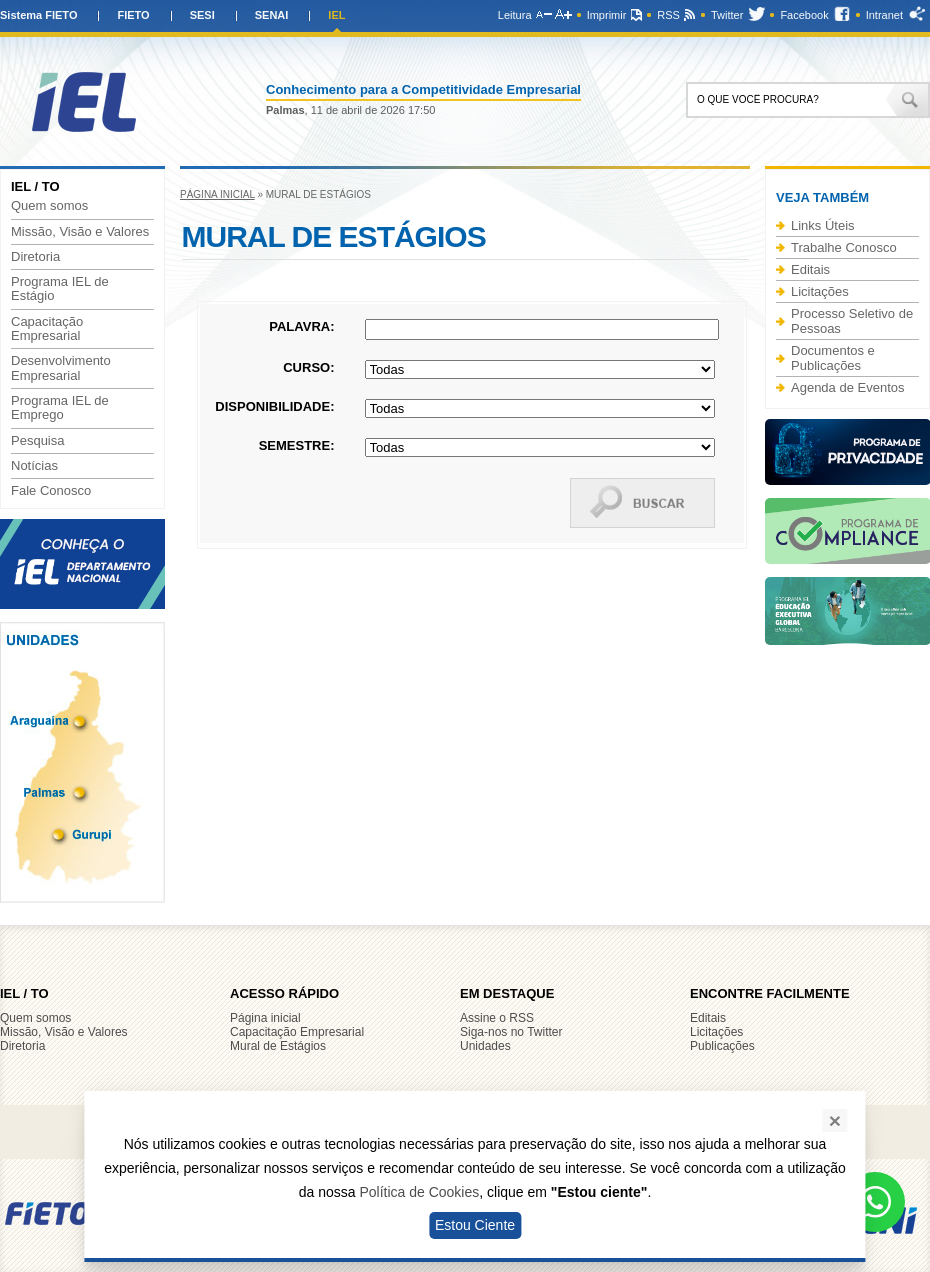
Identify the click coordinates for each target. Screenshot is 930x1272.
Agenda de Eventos (847, 387)
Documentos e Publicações (833, 358)
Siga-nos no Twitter (511, 1032)
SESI (202, 15)
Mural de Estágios (278, 1046)
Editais (810, 269)
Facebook (804, 15)
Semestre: (297, 445)
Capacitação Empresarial (47, 329)
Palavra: (301, 326)
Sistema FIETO (38, 15)
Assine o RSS (497, 1018)
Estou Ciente (475, 1225)
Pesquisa (37, 441)
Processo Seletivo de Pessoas (852, 321)
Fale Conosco (51, 491)
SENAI (272, 15)
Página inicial (217, 194)
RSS (668, 15)
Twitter (727, 15)
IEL (336, 15)
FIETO (133, 15)
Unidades (485, 1046)
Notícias (34, 466)
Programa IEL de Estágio (60, 289)
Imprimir (607, 15)
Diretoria (35, 257)
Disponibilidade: (274, 406)
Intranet (884, 15)
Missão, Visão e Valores (80, 232)
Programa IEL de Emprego (60, 408)
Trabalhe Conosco (844, 247)
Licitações (820, 291)
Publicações (722, 1046)
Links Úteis (823, 225)
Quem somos (49, 206)
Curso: (308, 367)
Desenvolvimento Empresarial (61, 368)
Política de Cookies (419, 1192)
